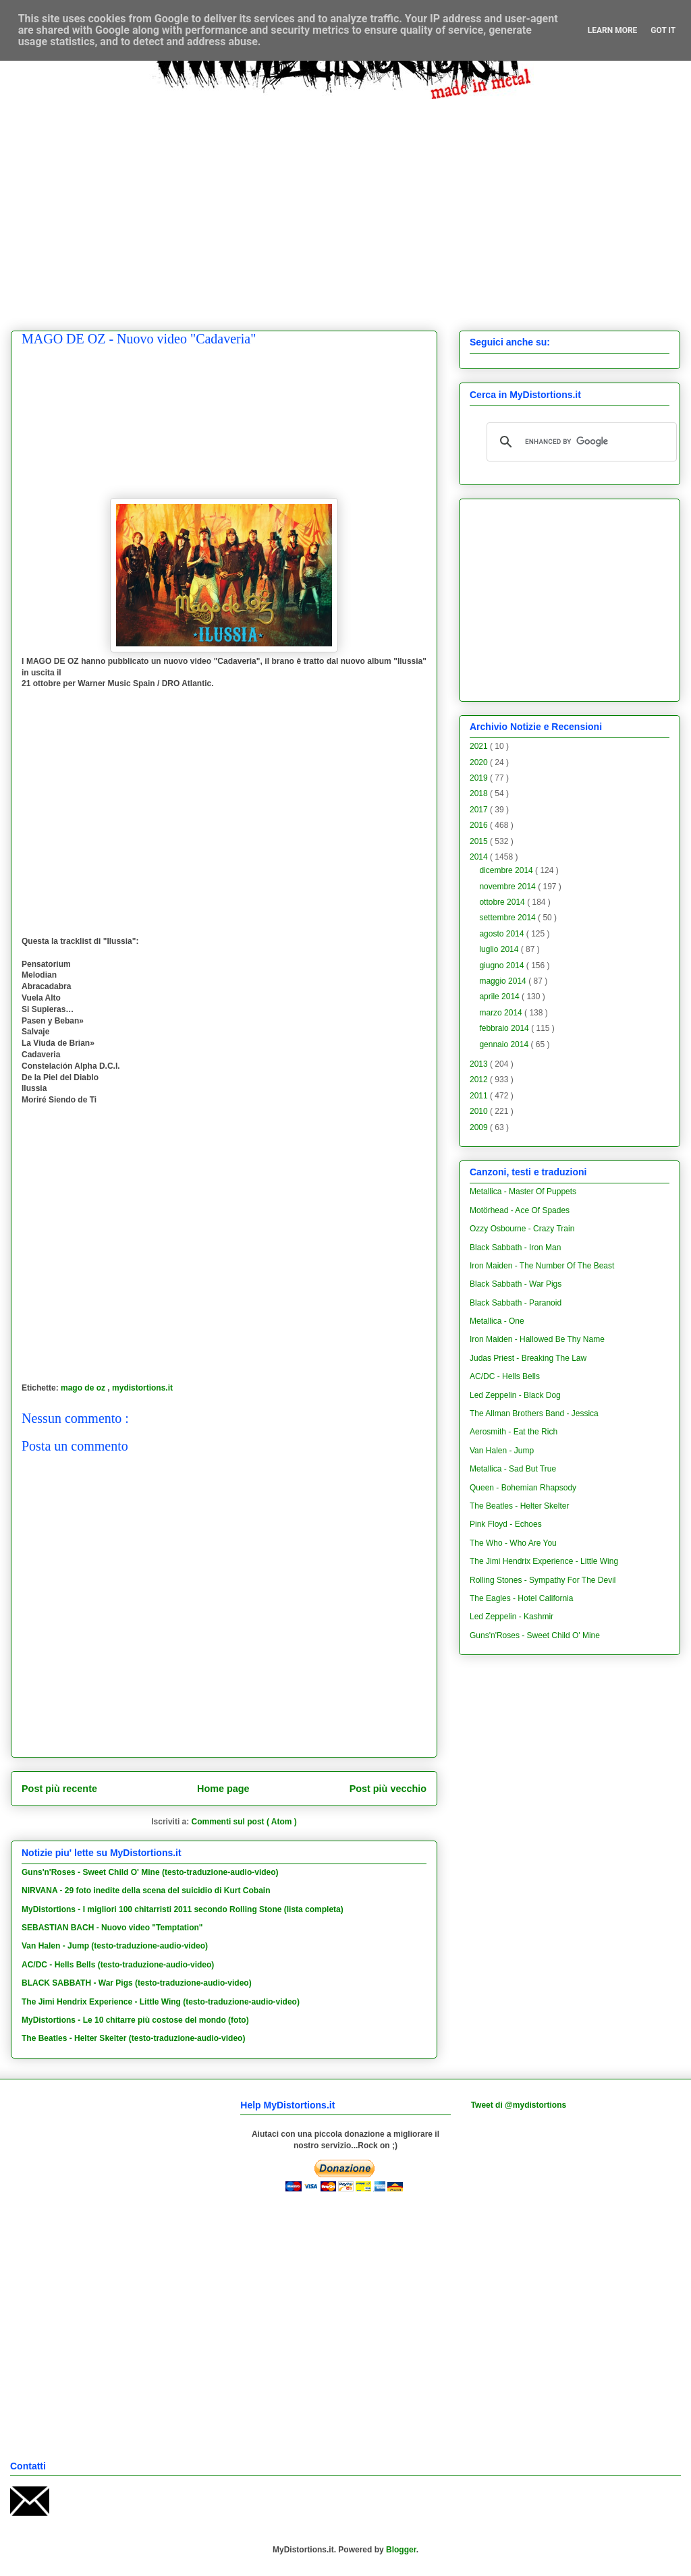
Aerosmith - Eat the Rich (513, 1431)
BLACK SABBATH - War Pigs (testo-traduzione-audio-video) (137, 1983)
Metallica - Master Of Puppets (523, 1191)
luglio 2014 (499, 949)
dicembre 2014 (507, 870)
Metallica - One (497, 1321)
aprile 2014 (500, 996)
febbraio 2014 (505, 1028)
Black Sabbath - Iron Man (515, 1247)
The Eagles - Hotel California (521, 1598)
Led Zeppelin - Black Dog (515, 1395)
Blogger (401, 2549)
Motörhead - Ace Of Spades (520, 1210)
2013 (480, 1064)
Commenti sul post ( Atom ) (244, 1821)
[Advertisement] (126, 204)
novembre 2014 (508, 886)
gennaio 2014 (504, 1044)
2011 (480, 1095)
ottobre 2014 (503, 902)
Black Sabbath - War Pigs (515, 1284)
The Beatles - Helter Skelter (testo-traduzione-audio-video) (133, 2038)
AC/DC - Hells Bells (505, 1376)
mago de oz (84, 1388)
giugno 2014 (502, 965)
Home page (223, 1788)
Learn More (613, 30)
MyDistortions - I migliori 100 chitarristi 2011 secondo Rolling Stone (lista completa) (182, 1909)
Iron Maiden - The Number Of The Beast (542, 1265)
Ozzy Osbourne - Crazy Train (522, 1228)
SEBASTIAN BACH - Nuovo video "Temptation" (112, 1927)
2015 (480, 841)
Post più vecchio (388, 1788)
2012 (480, 1079)
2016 (480, 825)
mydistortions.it (142, 1388)
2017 (480, 809)
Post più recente (59, 1788)
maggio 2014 (503, 981)
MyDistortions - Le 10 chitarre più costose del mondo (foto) (135, 2020)
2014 (480, 857)
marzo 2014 (501, 1012)
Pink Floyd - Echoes (506, 1524)
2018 (480, 793)
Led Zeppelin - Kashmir (511, 1616)
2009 (480, 1127)
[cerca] (579, 442)
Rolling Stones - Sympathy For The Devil (543, 1580)
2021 (480, 746)
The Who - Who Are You (513, 1543)
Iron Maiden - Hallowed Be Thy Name (537, 1339)
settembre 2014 (508, 917)
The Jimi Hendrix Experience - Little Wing (544, 1561)
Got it (663, 30)
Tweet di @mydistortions (519, 2105)
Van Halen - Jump (502, 1450)
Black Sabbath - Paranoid (515, 1303)
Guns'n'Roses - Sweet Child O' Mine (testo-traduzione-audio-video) (150, 1872)
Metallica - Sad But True (513, 1469)
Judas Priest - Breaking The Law (528, 1358)
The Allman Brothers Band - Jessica (534, 1413)
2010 (480, 1111)
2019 (480, 778)
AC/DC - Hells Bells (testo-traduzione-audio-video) (118, 1964)
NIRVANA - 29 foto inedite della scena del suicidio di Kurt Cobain (146, 1890)
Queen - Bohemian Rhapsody (523, 1487)
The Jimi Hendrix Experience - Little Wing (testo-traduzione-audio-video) (161, 2002)
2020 (480, 762)
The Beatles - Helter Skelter (519, 1506)
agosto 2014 (502, 934)
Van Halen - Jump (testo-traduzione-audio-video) (115, 1946)
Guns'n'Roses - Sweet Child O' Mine (535, 1635)
